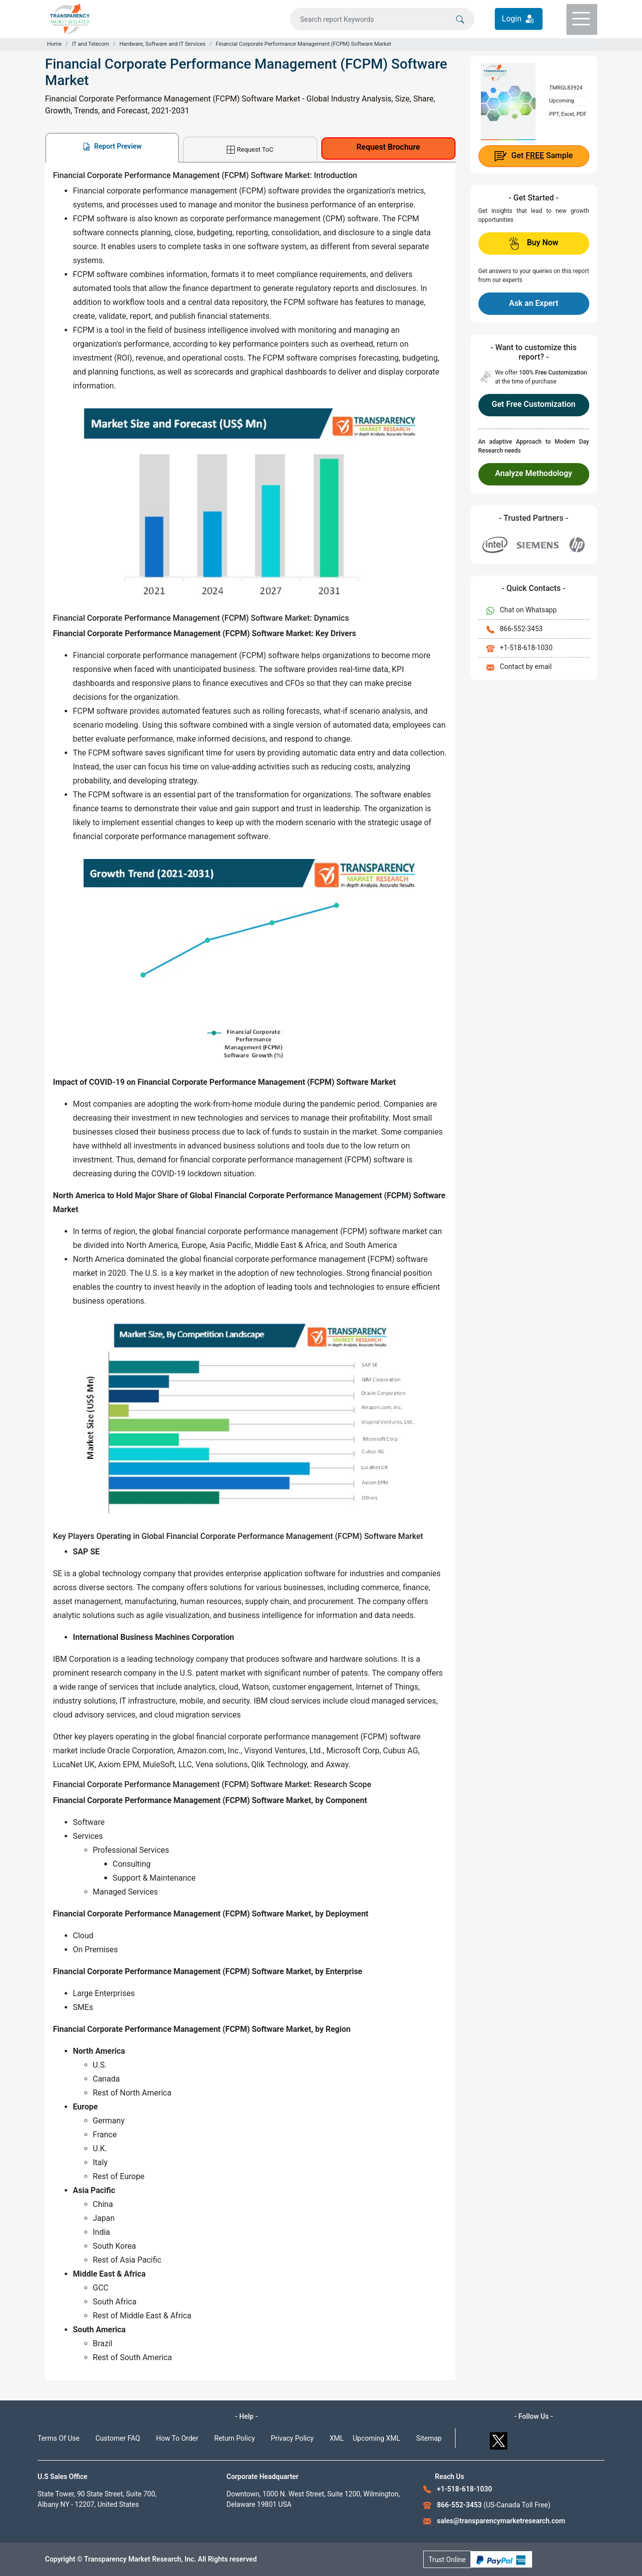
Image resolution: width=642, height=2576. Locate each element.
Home (54, 44)
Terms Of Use (59, 2438)
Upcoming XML (376, 2438)
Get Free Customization (533, 404)
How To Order (177, 2438)
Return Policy (234, 2438)
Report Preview (112, 146)
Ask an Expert (533, 303)
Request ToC (250, 150)
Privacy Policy (292, 2438)
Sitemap (429, 2438)
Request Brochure (388, 147)
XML (337, 2438)
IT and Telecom (90, 44)
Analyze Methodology (533, 473)
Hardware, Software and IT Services (162, 44)
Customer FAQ (117, 2438)
